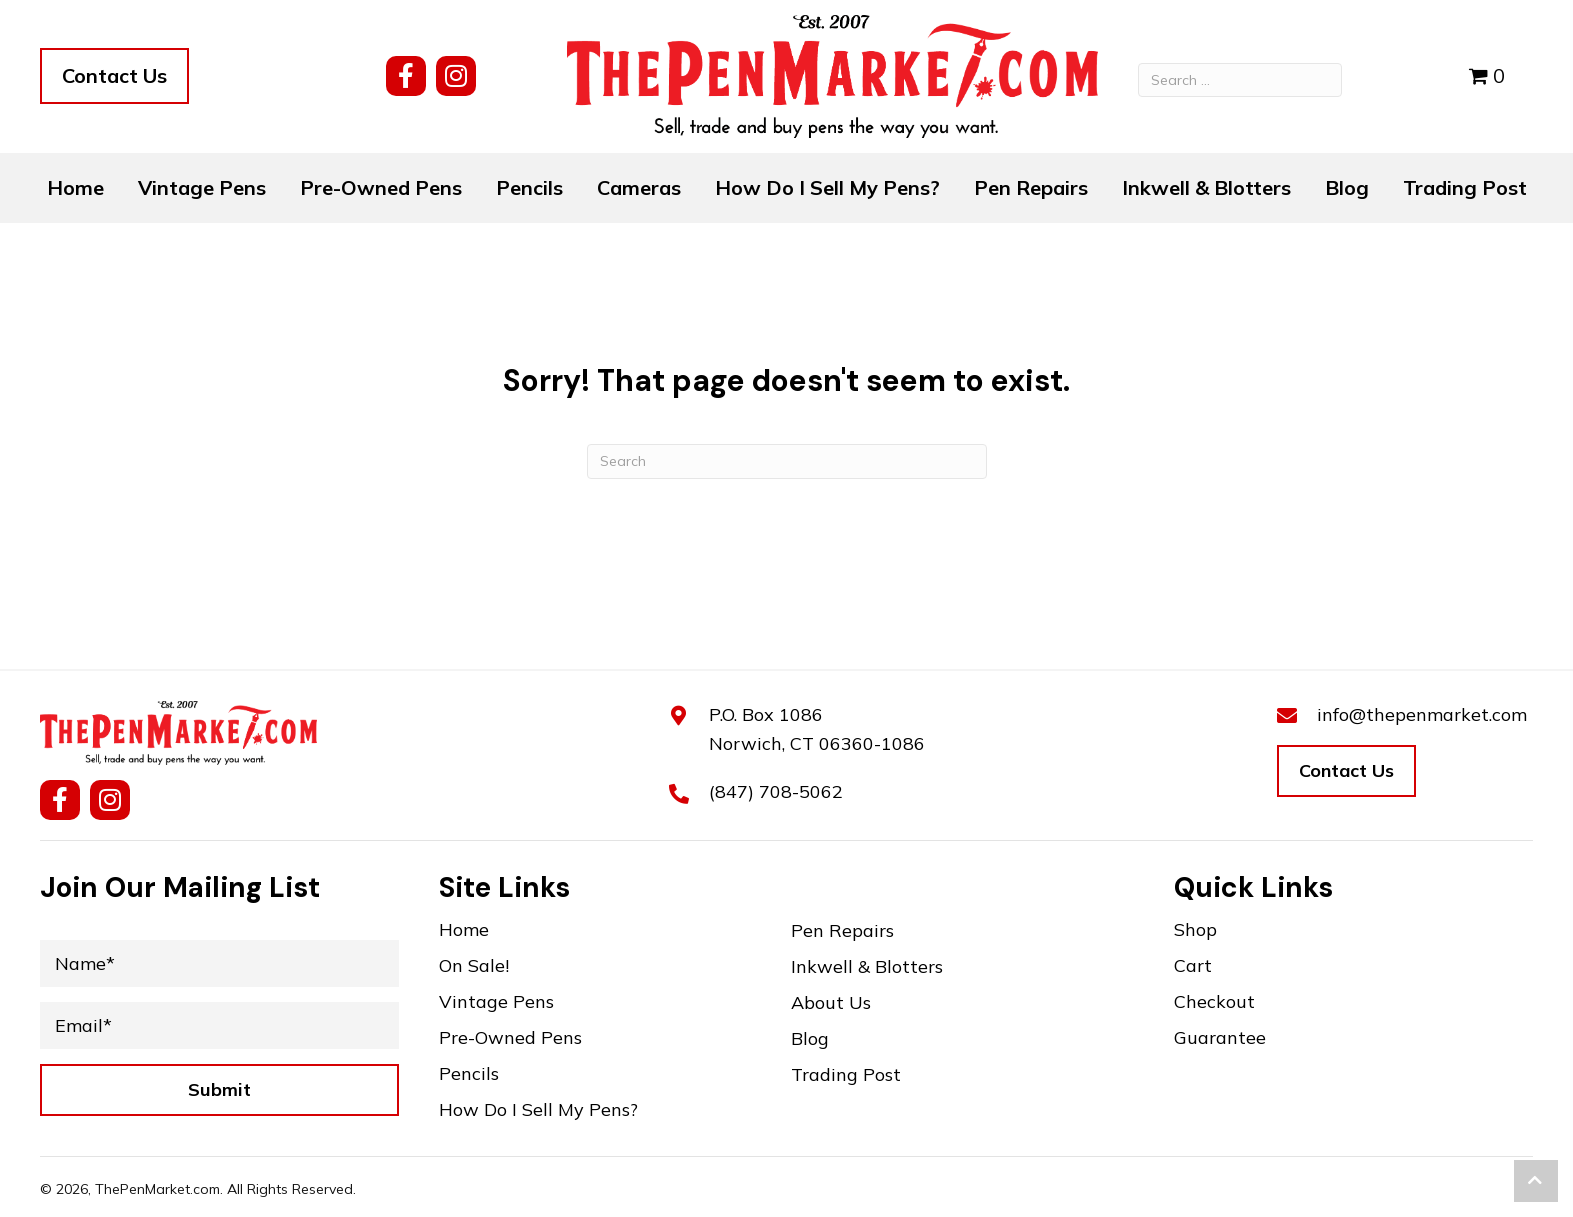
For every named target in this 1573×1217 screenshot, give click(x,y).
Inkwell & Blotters (867, 967)
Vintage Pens (496, 1002)
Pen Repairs (842, 931)
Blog (810, 1039)
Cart (1193, 966)
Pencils (469, 1074)
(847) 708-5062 (776, 791)
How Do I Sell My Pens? (538, 1110)
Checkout (1214, 1002)
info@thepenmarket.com (1422, 714)
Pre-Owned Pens (510, 1038)
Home (464, 930)
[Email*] (219, 1025)
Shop (1195, 930)
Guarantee (1220, 1038)
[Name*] (219, 963)
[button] (406, 76)
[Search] (787, 461)
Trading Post (846, 1075)
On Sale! (474, 966)
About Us (831, 1003)
